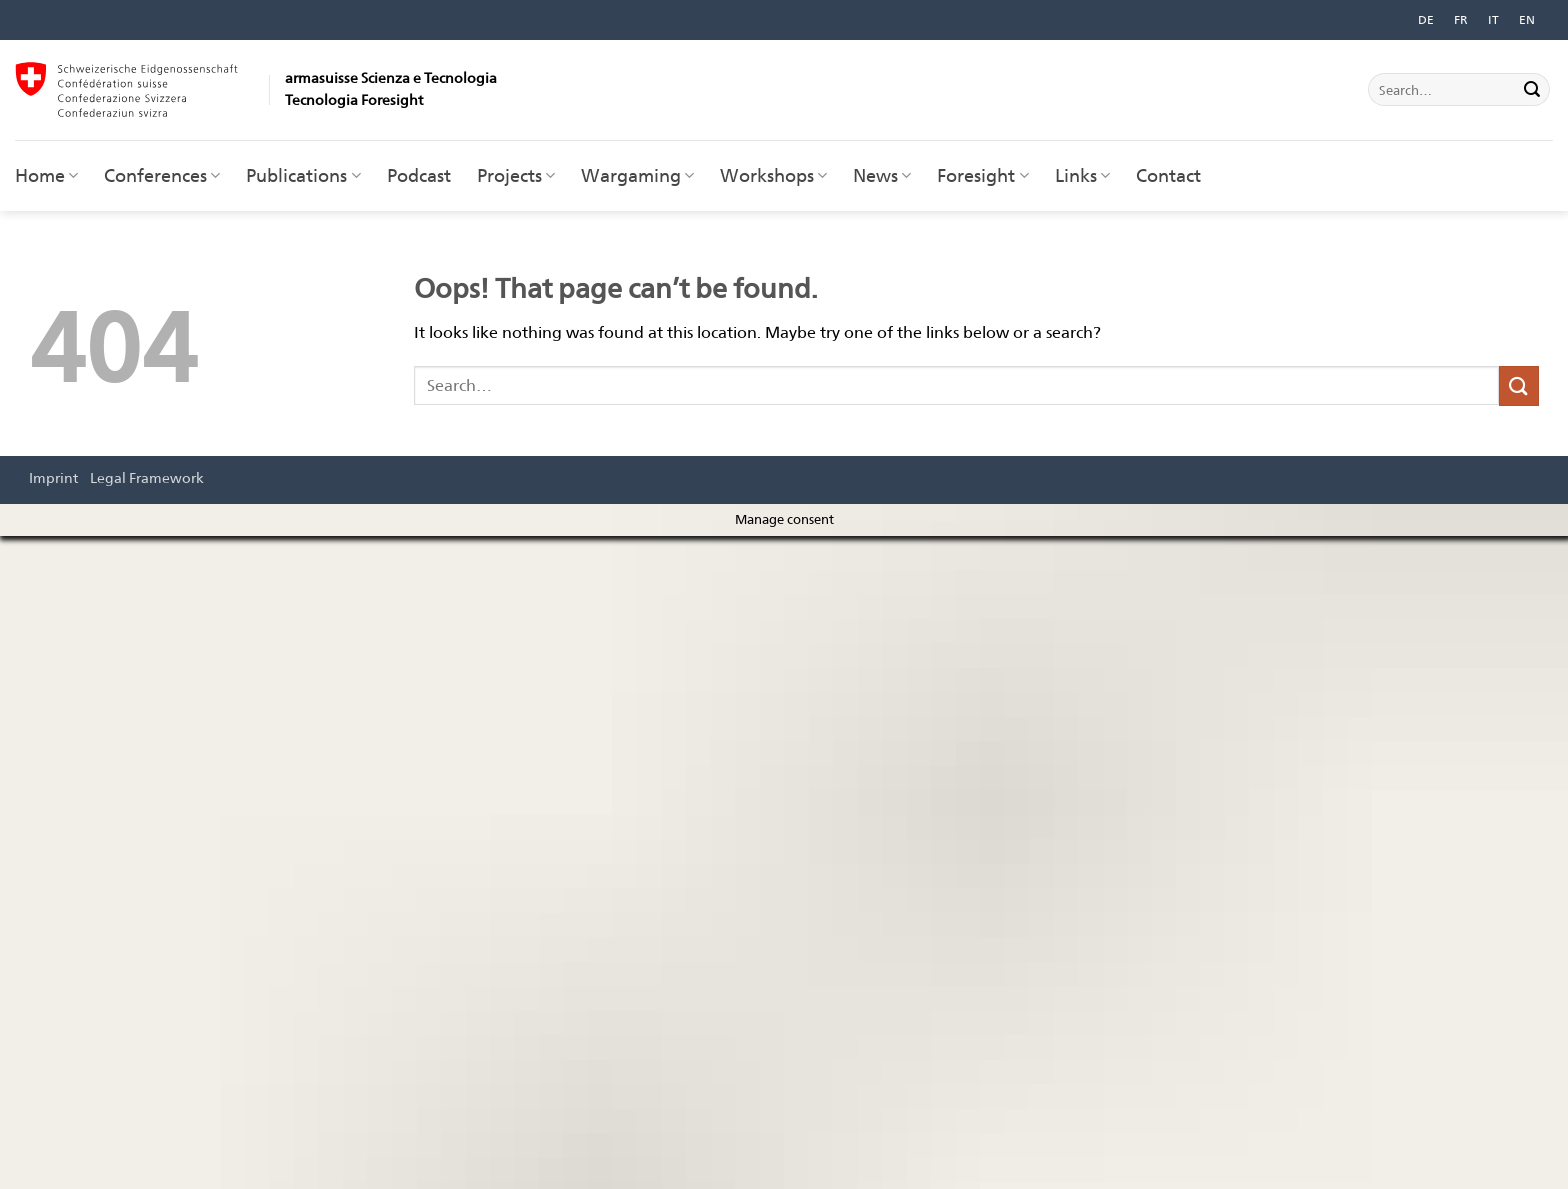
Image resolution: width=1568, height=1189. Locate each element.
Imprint (53, 477)
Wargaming (637, 175)
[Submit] (1532, 90)
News (882, 175)
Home (46, 175)
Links (1082, 175)
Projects (516, 175)
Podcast (419, 175)
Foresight (982, 175)
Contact (1168, 175)
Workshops (773, 175)
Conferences (162, 175)
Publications (303, 175)
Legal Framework (147, 477)
